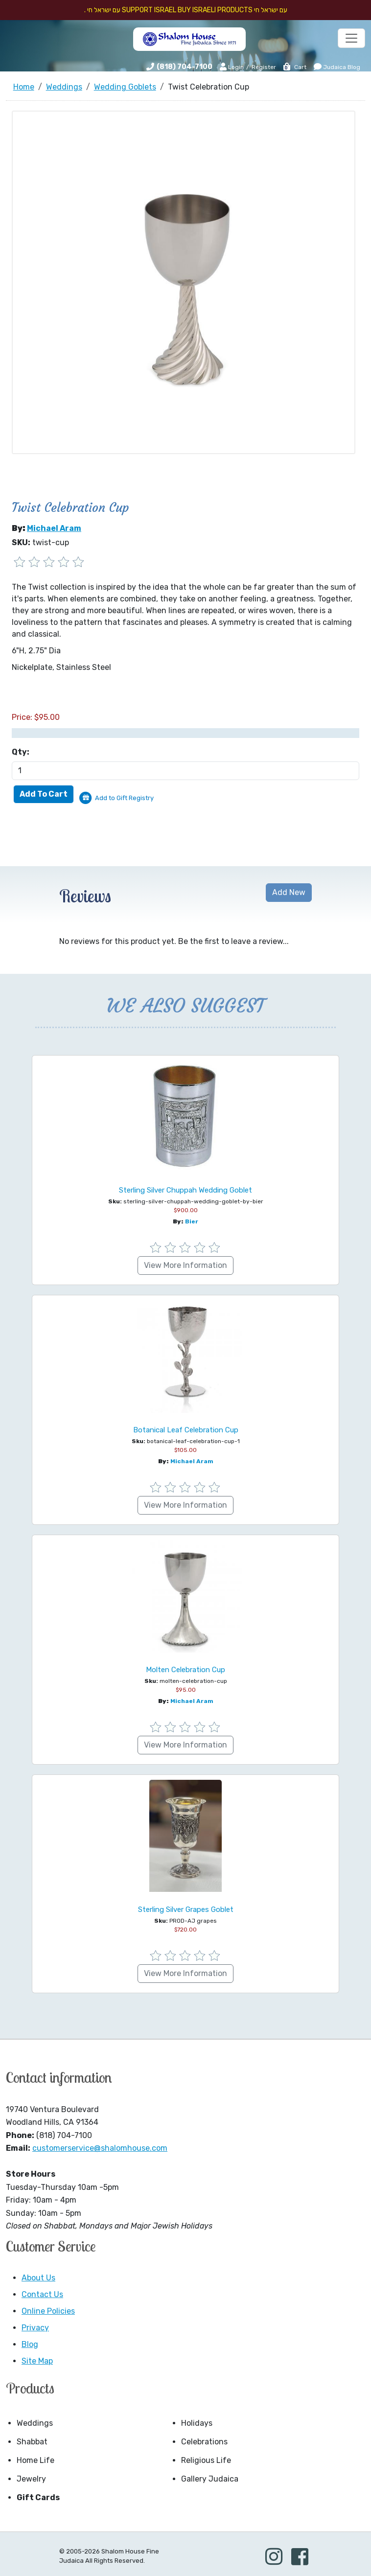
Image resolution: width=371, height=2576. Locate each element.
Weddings (35, 2423)
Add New (288, 892)
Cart (294, 67)
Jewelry (31, 2479)
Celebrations (204, 2441)
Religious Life (206, 2460)
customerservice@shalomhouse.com (99, 2148)
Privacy (35, 2327)
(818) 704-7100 (184, 67)
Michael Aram (54, 528)
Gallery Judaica (209, 2479)
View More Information (185, 1265)
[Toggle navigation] (351, 38)
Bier (191, 1221)
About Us (38, 2277)
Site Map (37, 2361)
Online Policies (48, 2311)
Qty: (20, 752)
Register (264, 67)
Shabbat (32, 2441)
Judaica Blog (337, 66)
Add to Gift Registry (124, 798)
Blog (30, 2344)
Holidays (196, 2423)
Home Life (35, 2460)
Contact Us (42, 2294)
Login (232, 66)
